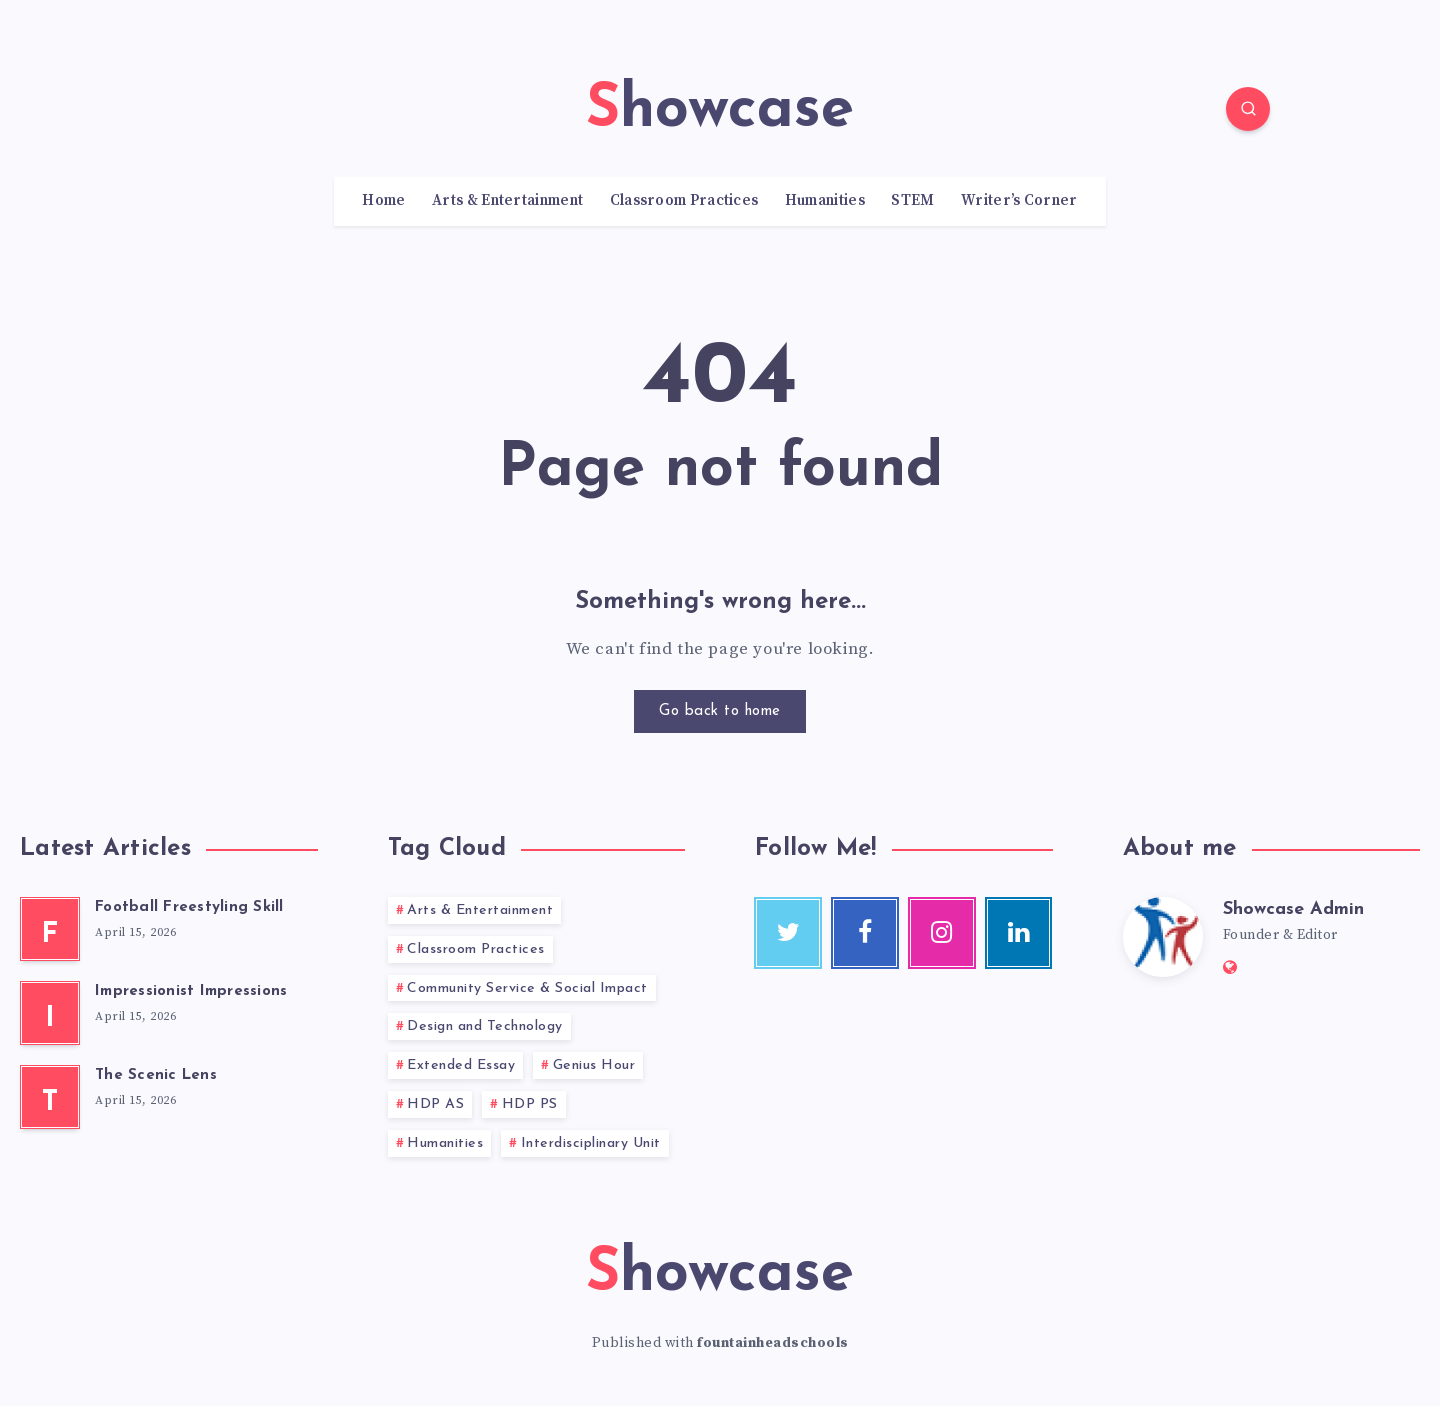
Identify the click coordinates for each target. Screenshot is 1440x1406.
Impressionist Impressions (191, 991)
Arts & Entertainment (507, 201)
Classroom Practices (684, 201)
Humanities (825, 201)
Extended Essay (461, 1065)
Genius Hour (594, 1065)
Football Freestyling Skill (189, 907)
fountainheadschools (773, 1343)
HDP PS (530, 1104)
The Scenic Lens (156, 1075)
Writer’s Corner (1019, 201)
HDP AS (435, 1104)
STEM (912, 201)
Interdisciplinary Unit (591, 1143)
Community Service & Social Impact (527, 988)
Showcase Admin (1293, 909)
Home (383, 201)
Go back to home (720, 711)
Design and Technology (485, 1026)
